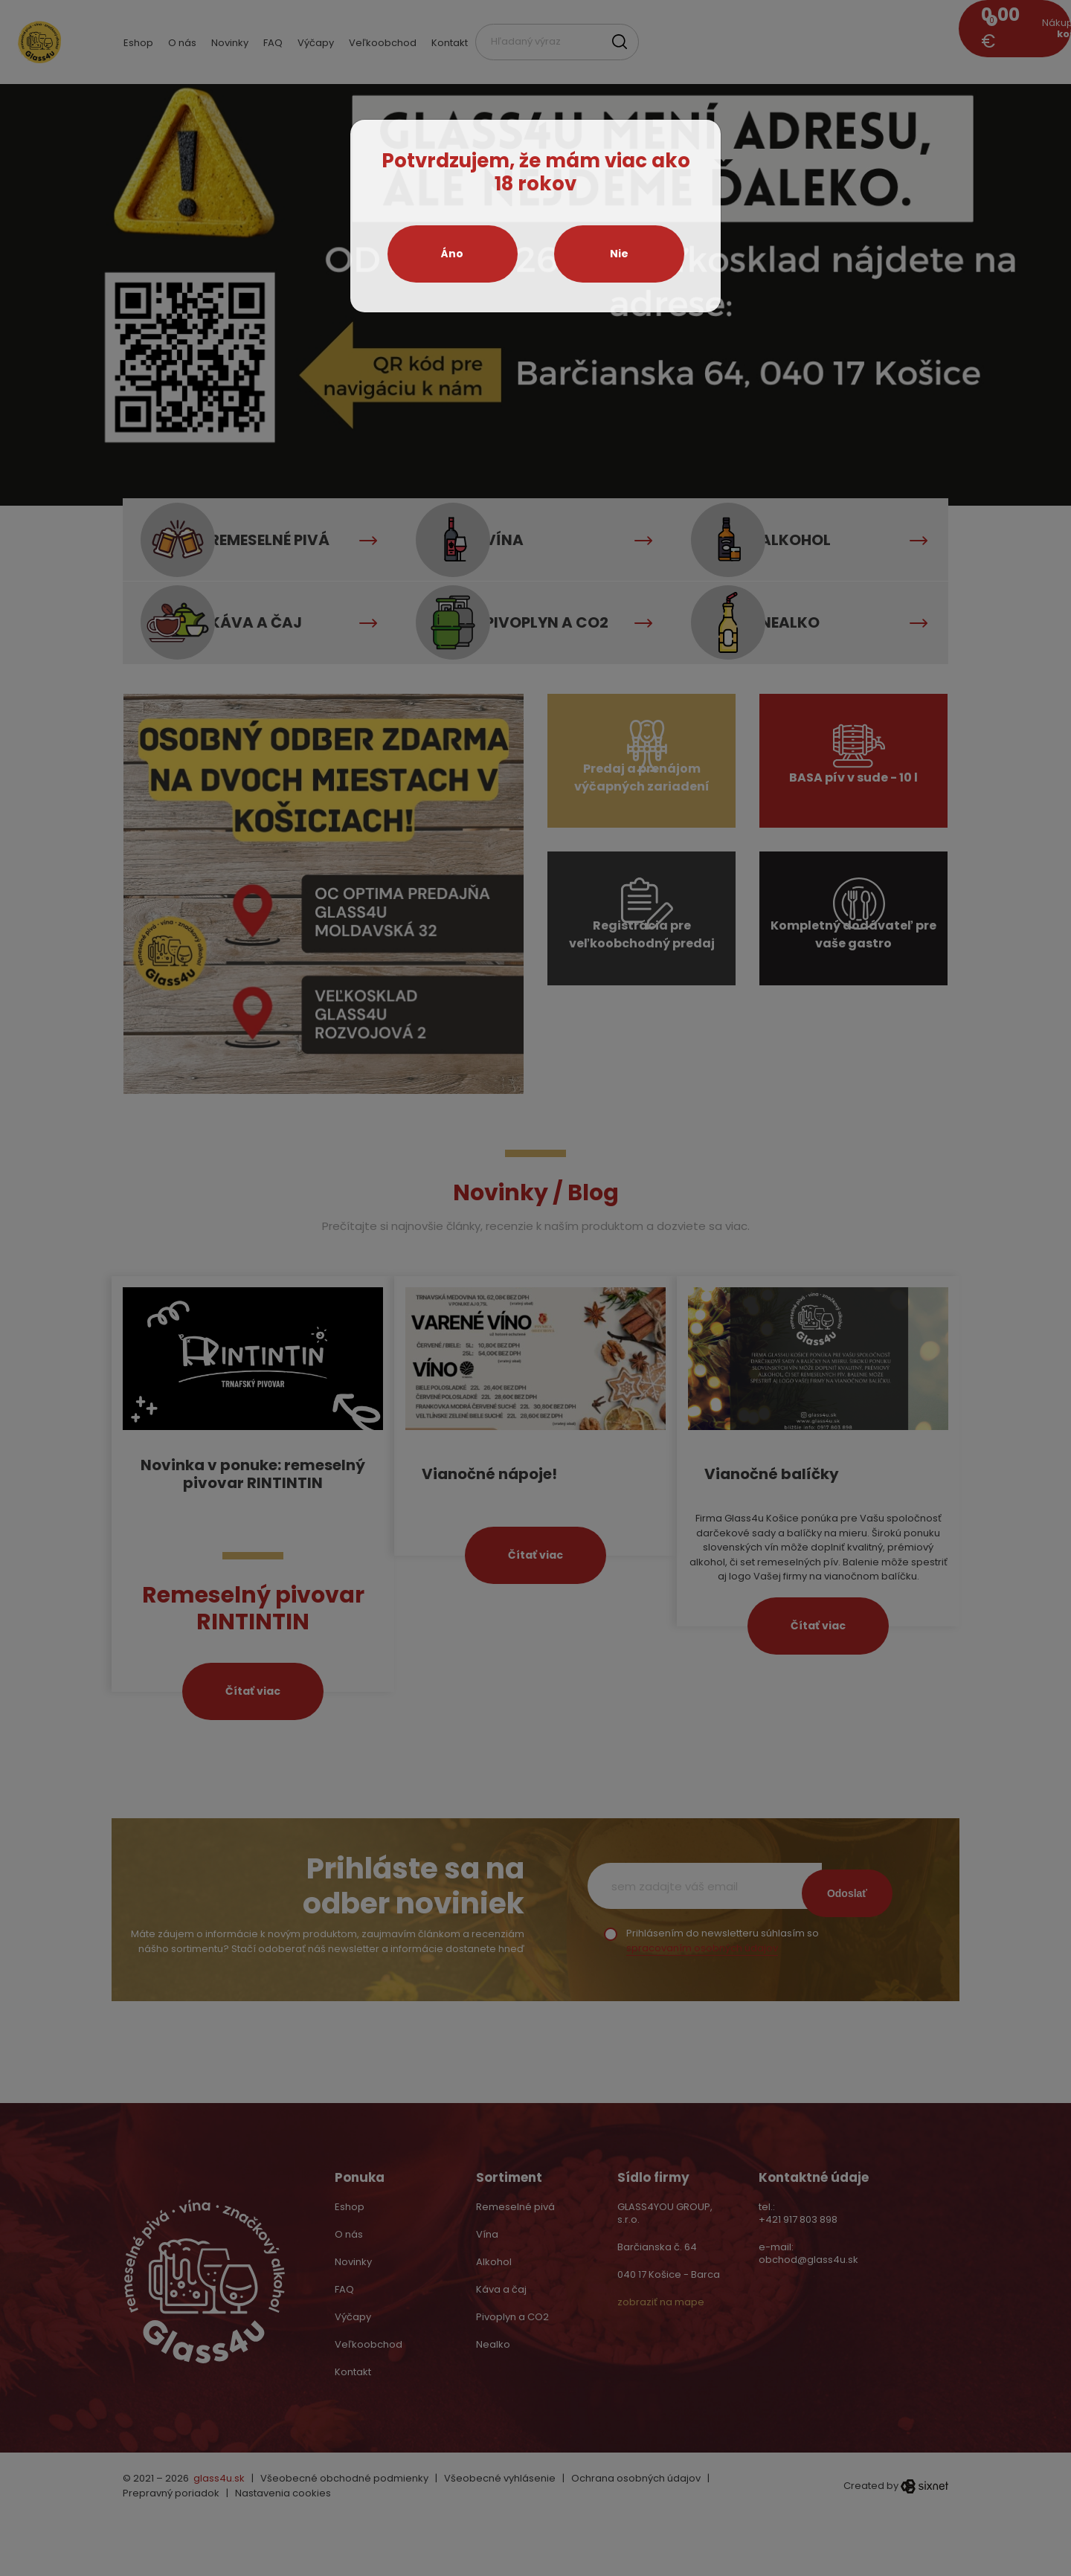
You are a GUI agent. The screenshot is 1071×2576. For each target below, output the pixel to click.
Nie (619, 253)
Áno (452, 253)
